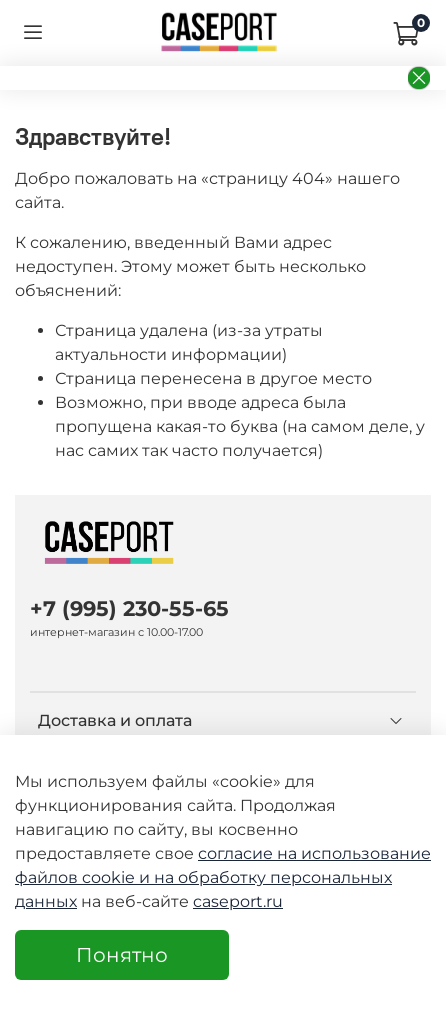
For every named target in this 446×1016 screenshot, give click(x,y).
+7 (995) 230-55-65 (129, 608)
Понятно (122, 955)
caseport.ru (238, 901)
